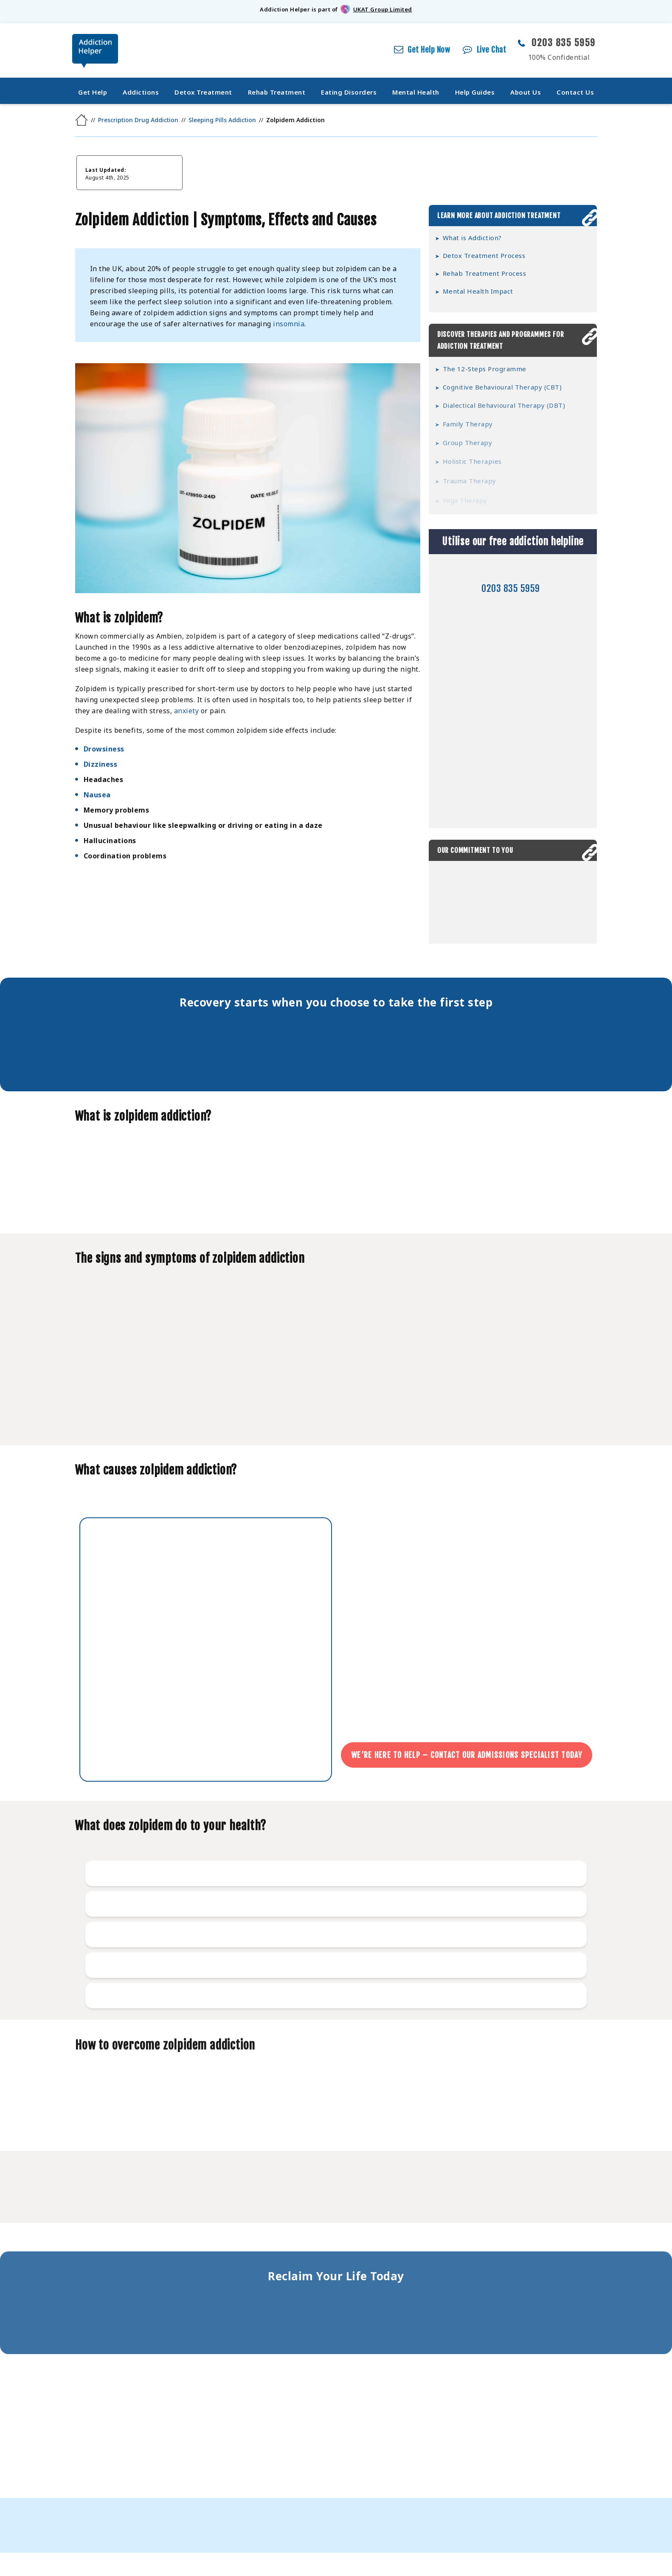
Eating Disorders (349, 92)
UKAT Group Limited (382, 9)
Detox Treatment (203, 92)
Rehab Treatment (277, 92)
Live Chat (491, 49)
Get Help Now (429, 49)
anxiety (186, 714)
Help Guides (475, 92)
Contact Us (575, 92)
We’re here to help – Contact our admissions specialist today (467, 1755)
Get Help (92, 92)
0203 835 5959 (563, 42)
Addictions (141, 92)
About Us (525, 92)
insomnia (288, 323)
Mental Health (415, 92)
